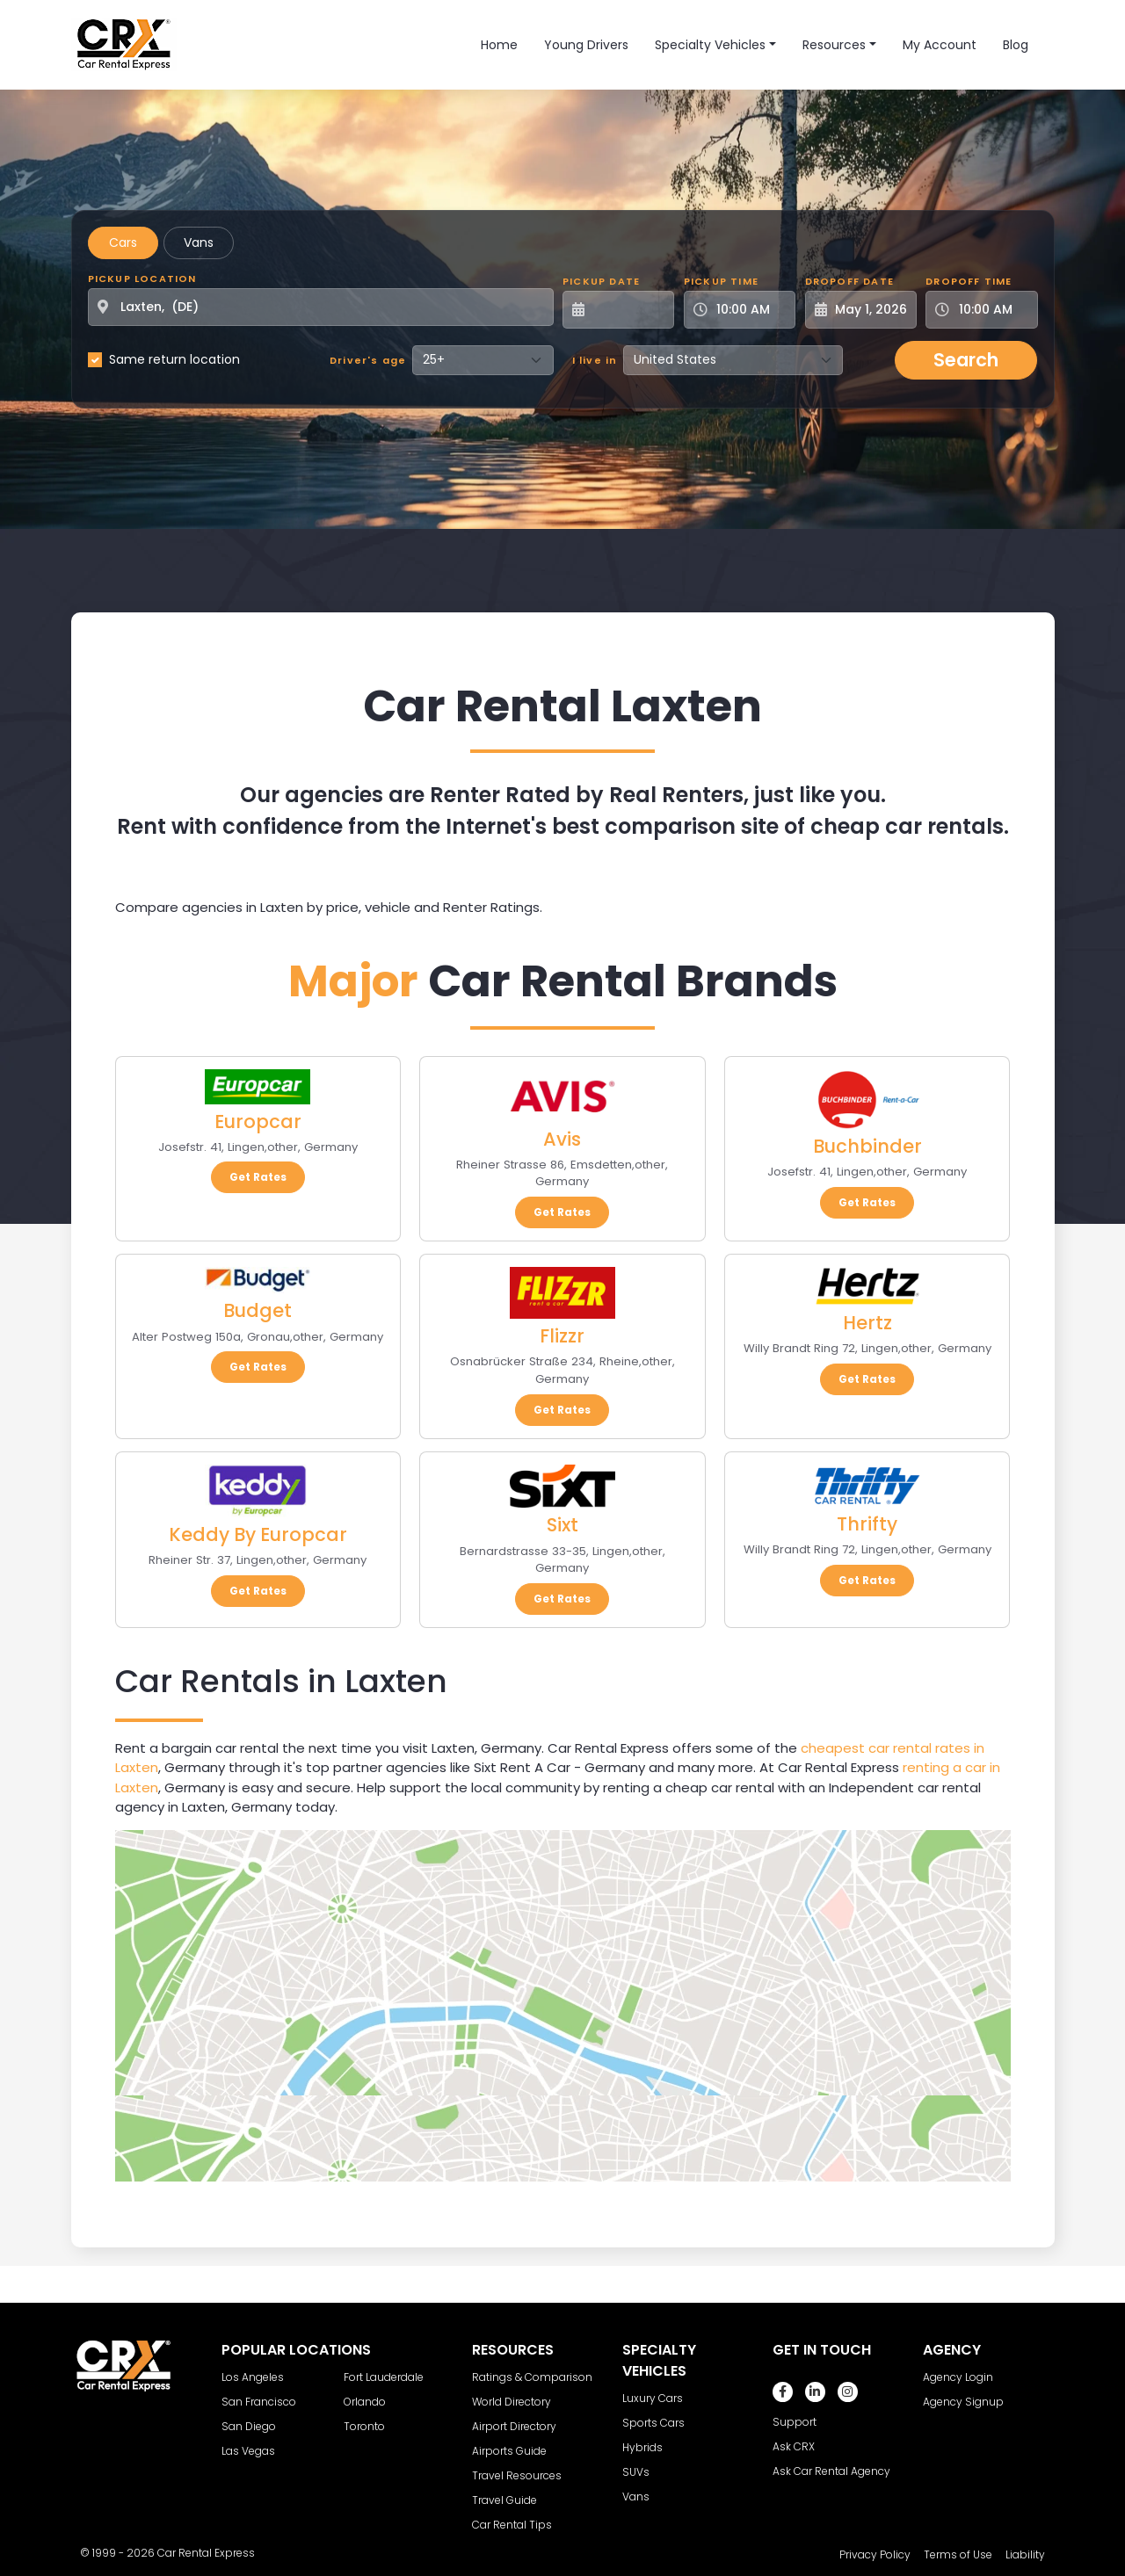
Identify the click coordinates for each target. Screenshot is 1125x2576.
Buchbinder (867, 1146)
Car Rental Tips (512, 2524)
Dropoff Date (849, 281)
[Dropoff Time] (991, 309)
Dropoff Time (968, 281)
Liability (1025, 2554)
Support (795, 2421)
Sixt (562, 1525)
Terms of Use (958, 2554)
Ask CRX (794, 2446)
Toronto (364, 2426)
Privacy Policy (875, 2554)
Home (499, 45)
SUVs (636, 2471)
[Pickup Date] (627, 309)
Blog (1015, 45)
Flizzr (562, 1336)
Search (965, 360)
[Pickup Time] (750, 309)
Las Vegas (248, 2450)
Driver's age (368, 360)
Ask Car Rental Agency (831, 2471)
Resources (834, 45)
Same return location (174, 359)
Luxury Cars (652, 2398)
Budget (257, 1310)
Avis (562, 1139)
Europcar (257, 1121)
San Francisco (258, 2401)
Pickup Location (142, 278)
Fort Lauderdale (384, 2377)
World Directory (511, 2401)
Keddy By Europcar (258, 1534)
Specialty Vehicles (710, 45)
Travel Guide (504, 2500)
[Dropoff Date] (870, 309)
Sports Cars (653, 2422)
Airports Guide (509, 2450)
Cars (123, 242)
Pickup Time (721, 281)
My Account (939, 45)
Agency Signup (963, 2401)
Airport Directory (514, 2426)
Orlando (365, 2401)
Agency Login (958, 2377)
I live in (595, 360)
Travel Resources (517, 2475)
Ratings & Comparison (532, 2377)
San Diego (248, 2426)
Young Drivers (586, 45)
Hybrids (642, 2447)
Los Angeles (252, 2377)
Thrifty (867, 1524)
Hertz (867, 1322)
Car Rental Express (206, 2552)
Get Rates (258, 1176)
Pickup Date (601, 281)
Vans (199, 242)
